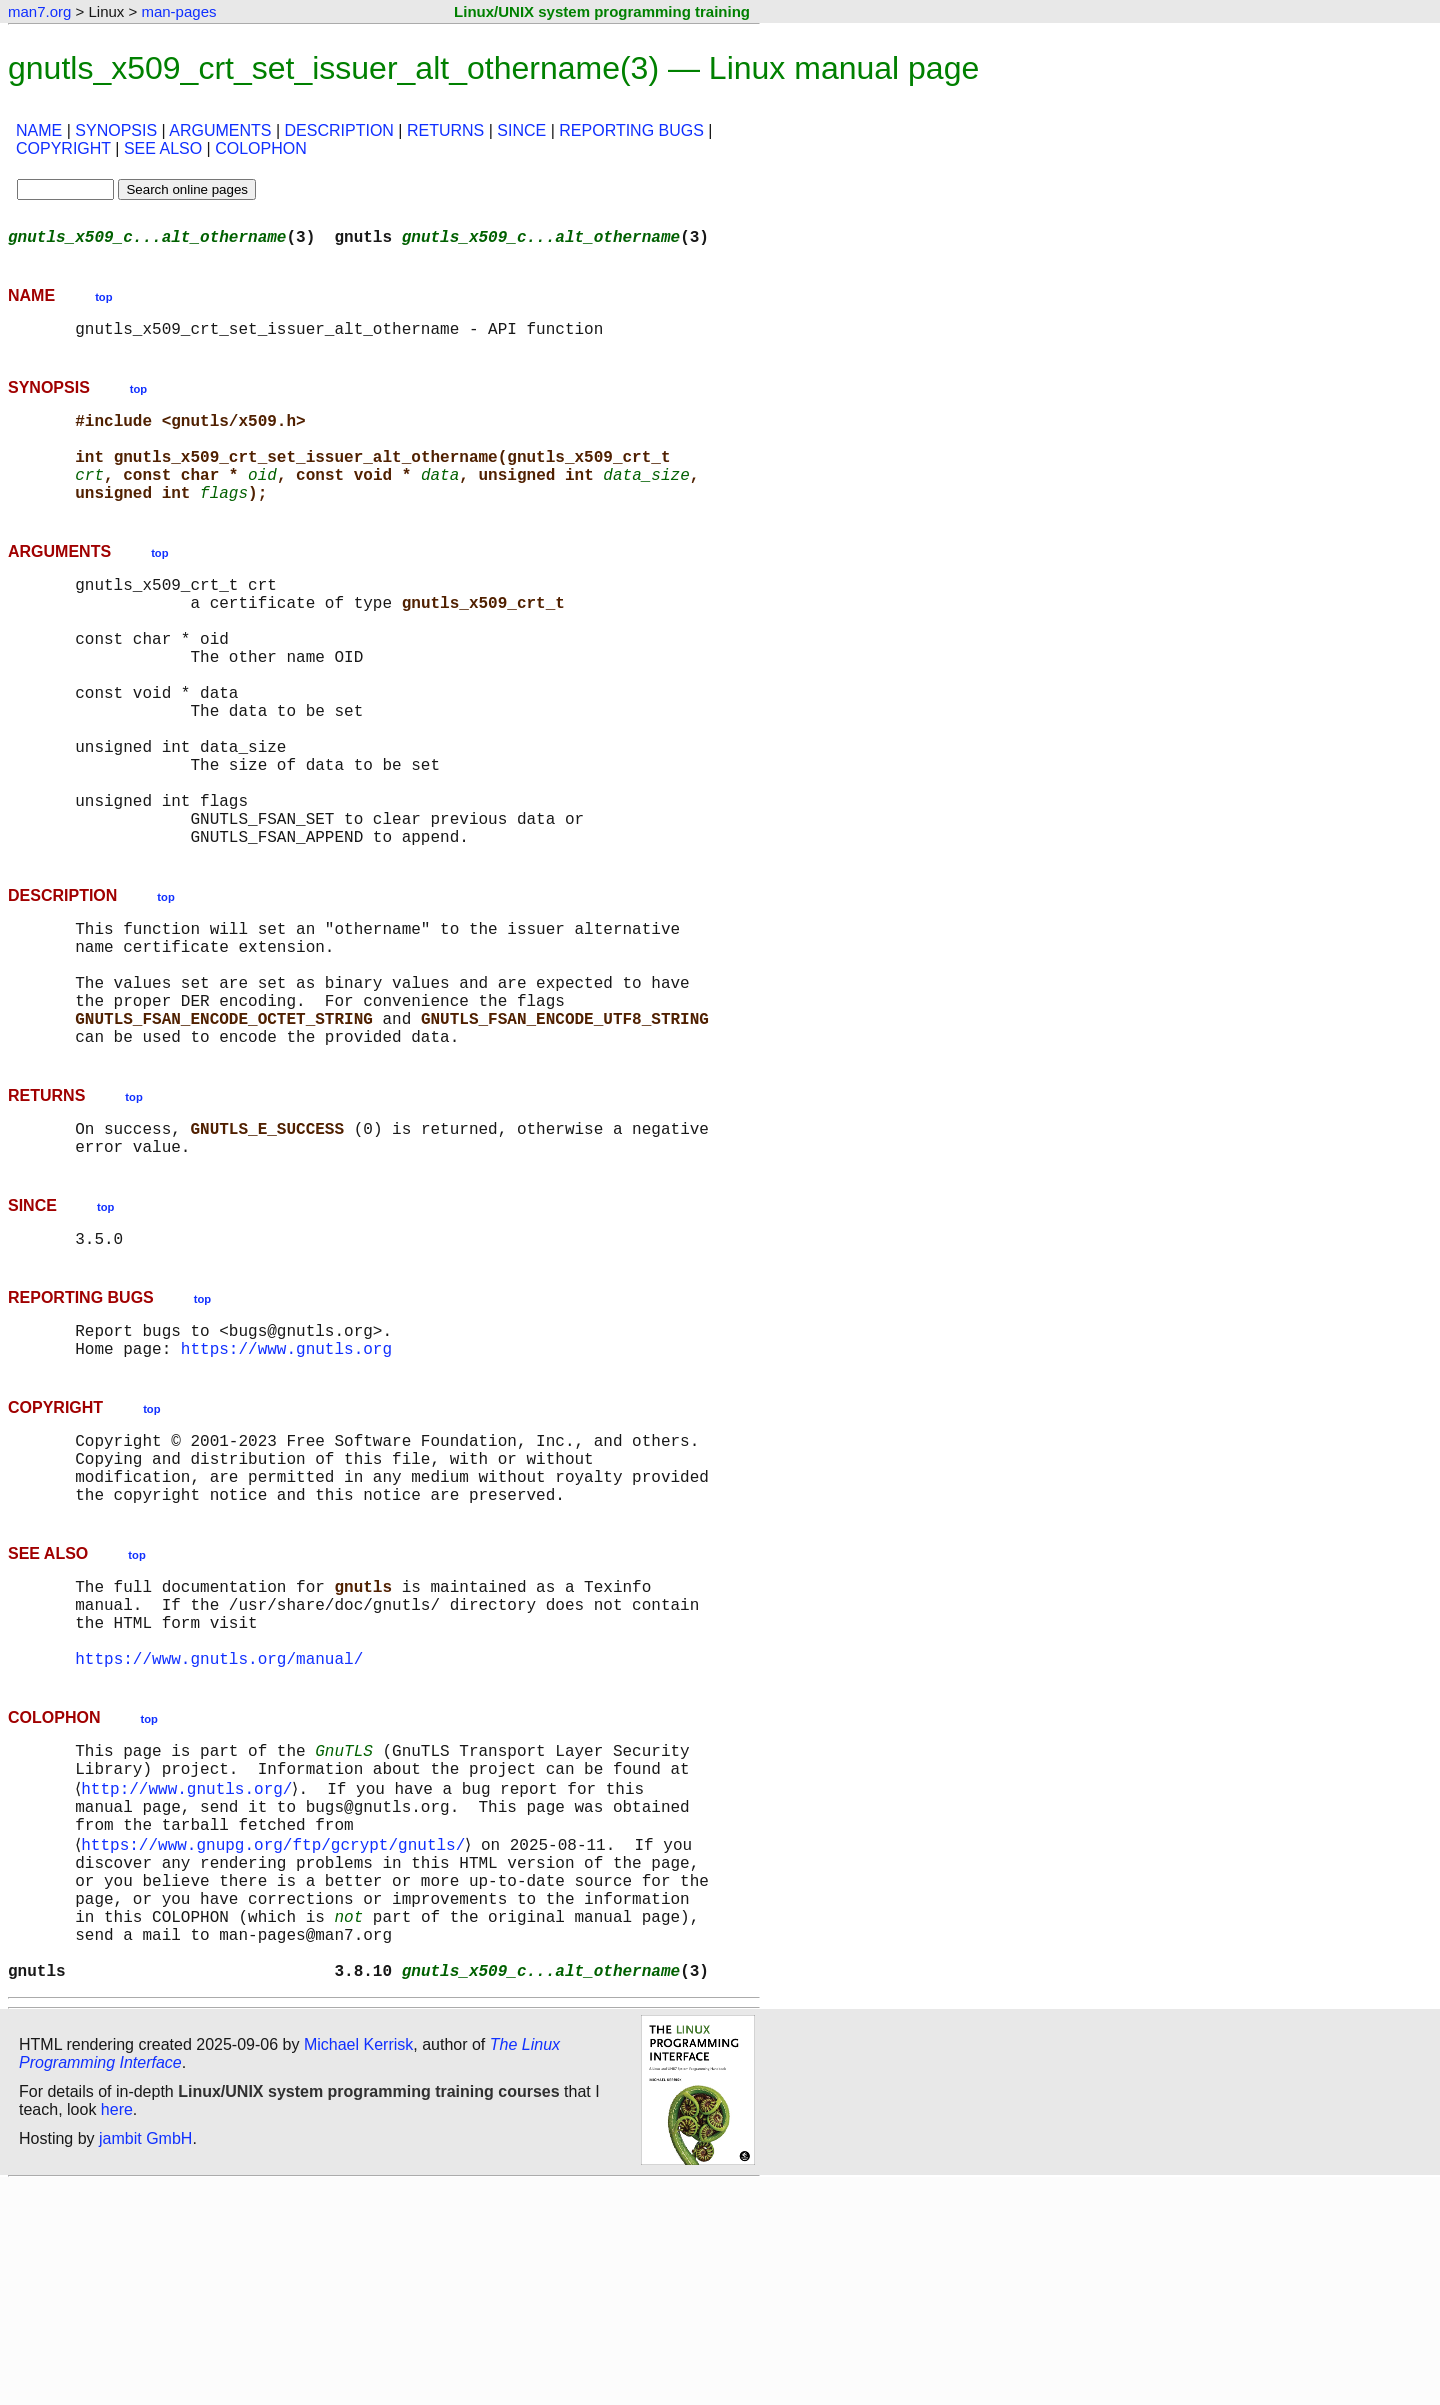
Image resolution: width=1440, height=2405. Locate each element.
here (117, 2329)
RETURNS (445, 130)
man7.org (39, 11)
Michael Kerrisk (358, 2264)
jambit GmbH (145, 2358)
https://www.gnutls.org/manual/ (219, 1830)
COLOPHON (261, 148)
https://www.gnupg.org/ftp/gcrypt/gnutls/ (277, 2036)
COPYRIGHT (63, 148)
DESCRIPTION (339, 130)
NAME (39, 130)
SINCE (521, 130)
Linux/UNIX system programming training (602, 11)
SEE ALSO (163, 148)
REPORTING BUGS (631, 130)
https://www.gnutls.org (286, 1484)
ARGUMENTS (220, 130)
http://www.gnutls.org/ (190, 1970)
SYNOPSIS (116, 130)
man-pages (178, 11)
